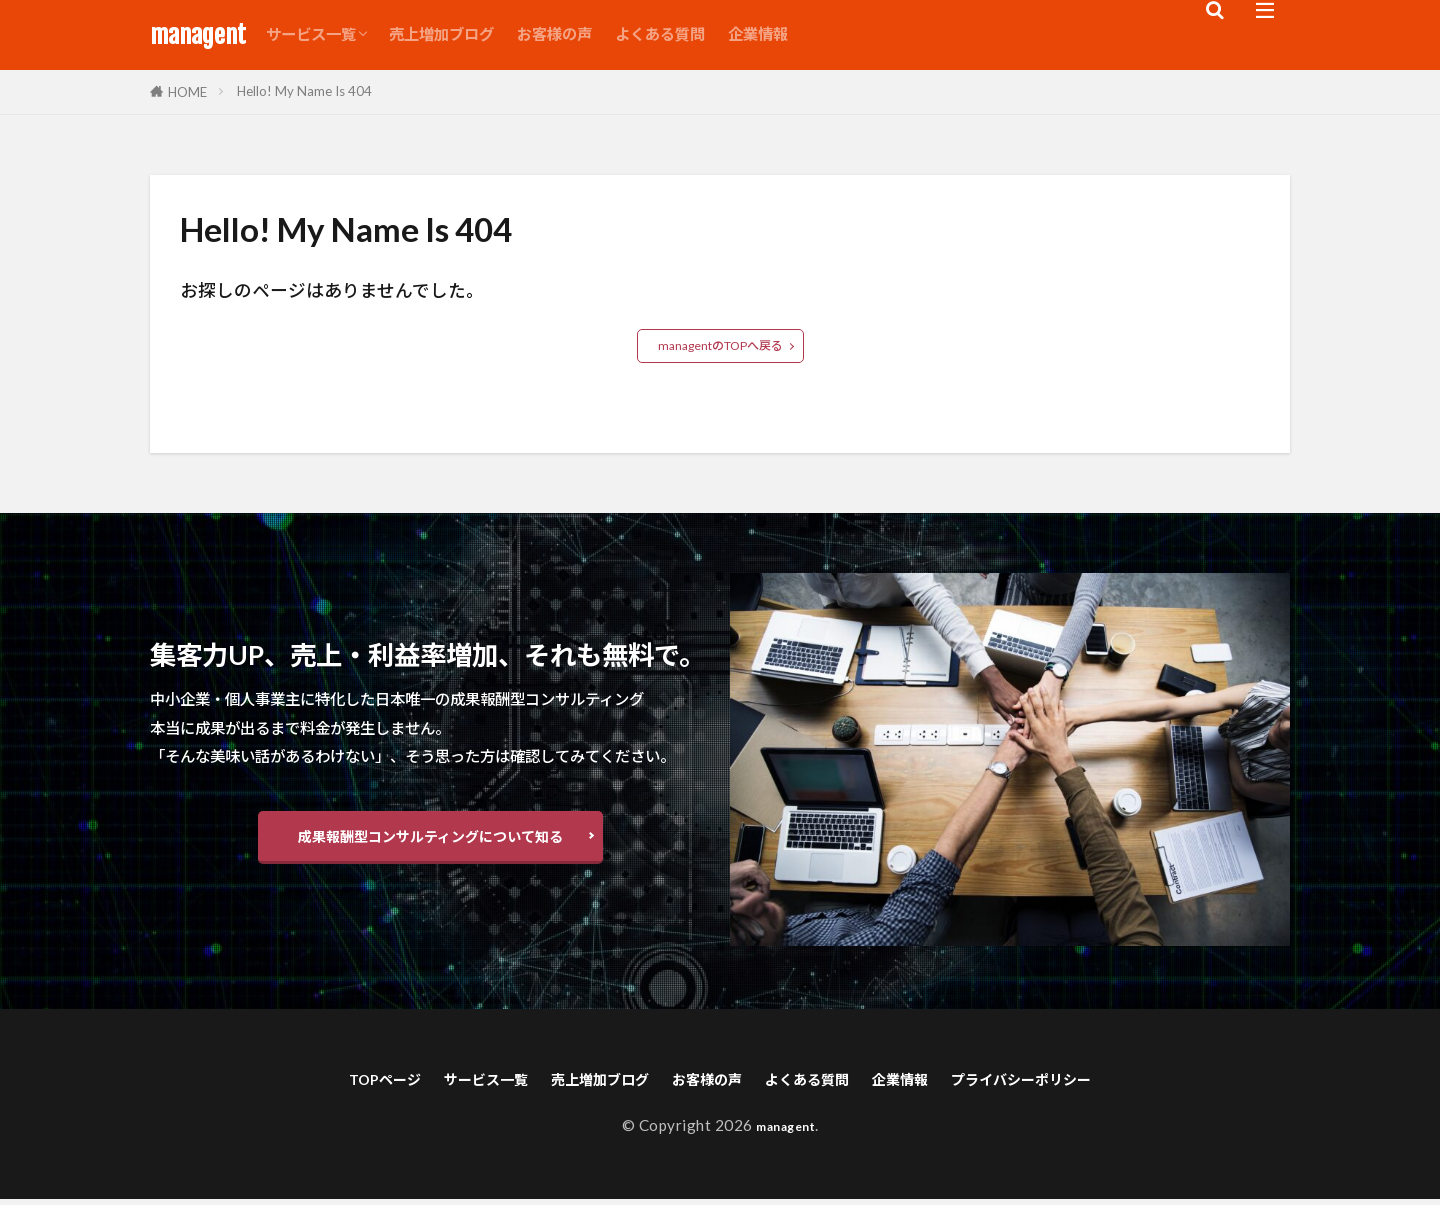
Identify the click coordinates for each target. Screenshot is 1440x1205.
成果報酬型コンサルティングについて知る (430, 838)
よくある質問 (660, 34)
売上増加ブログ (441, 34)
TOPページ (309, 1082)
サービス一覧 (311, 34)
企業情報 (758, 34)
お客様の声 (554, 34)
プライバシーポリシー (1087, 1082)
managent (198, 35)
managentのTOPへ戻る (720, 346)
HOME (187, 92)
